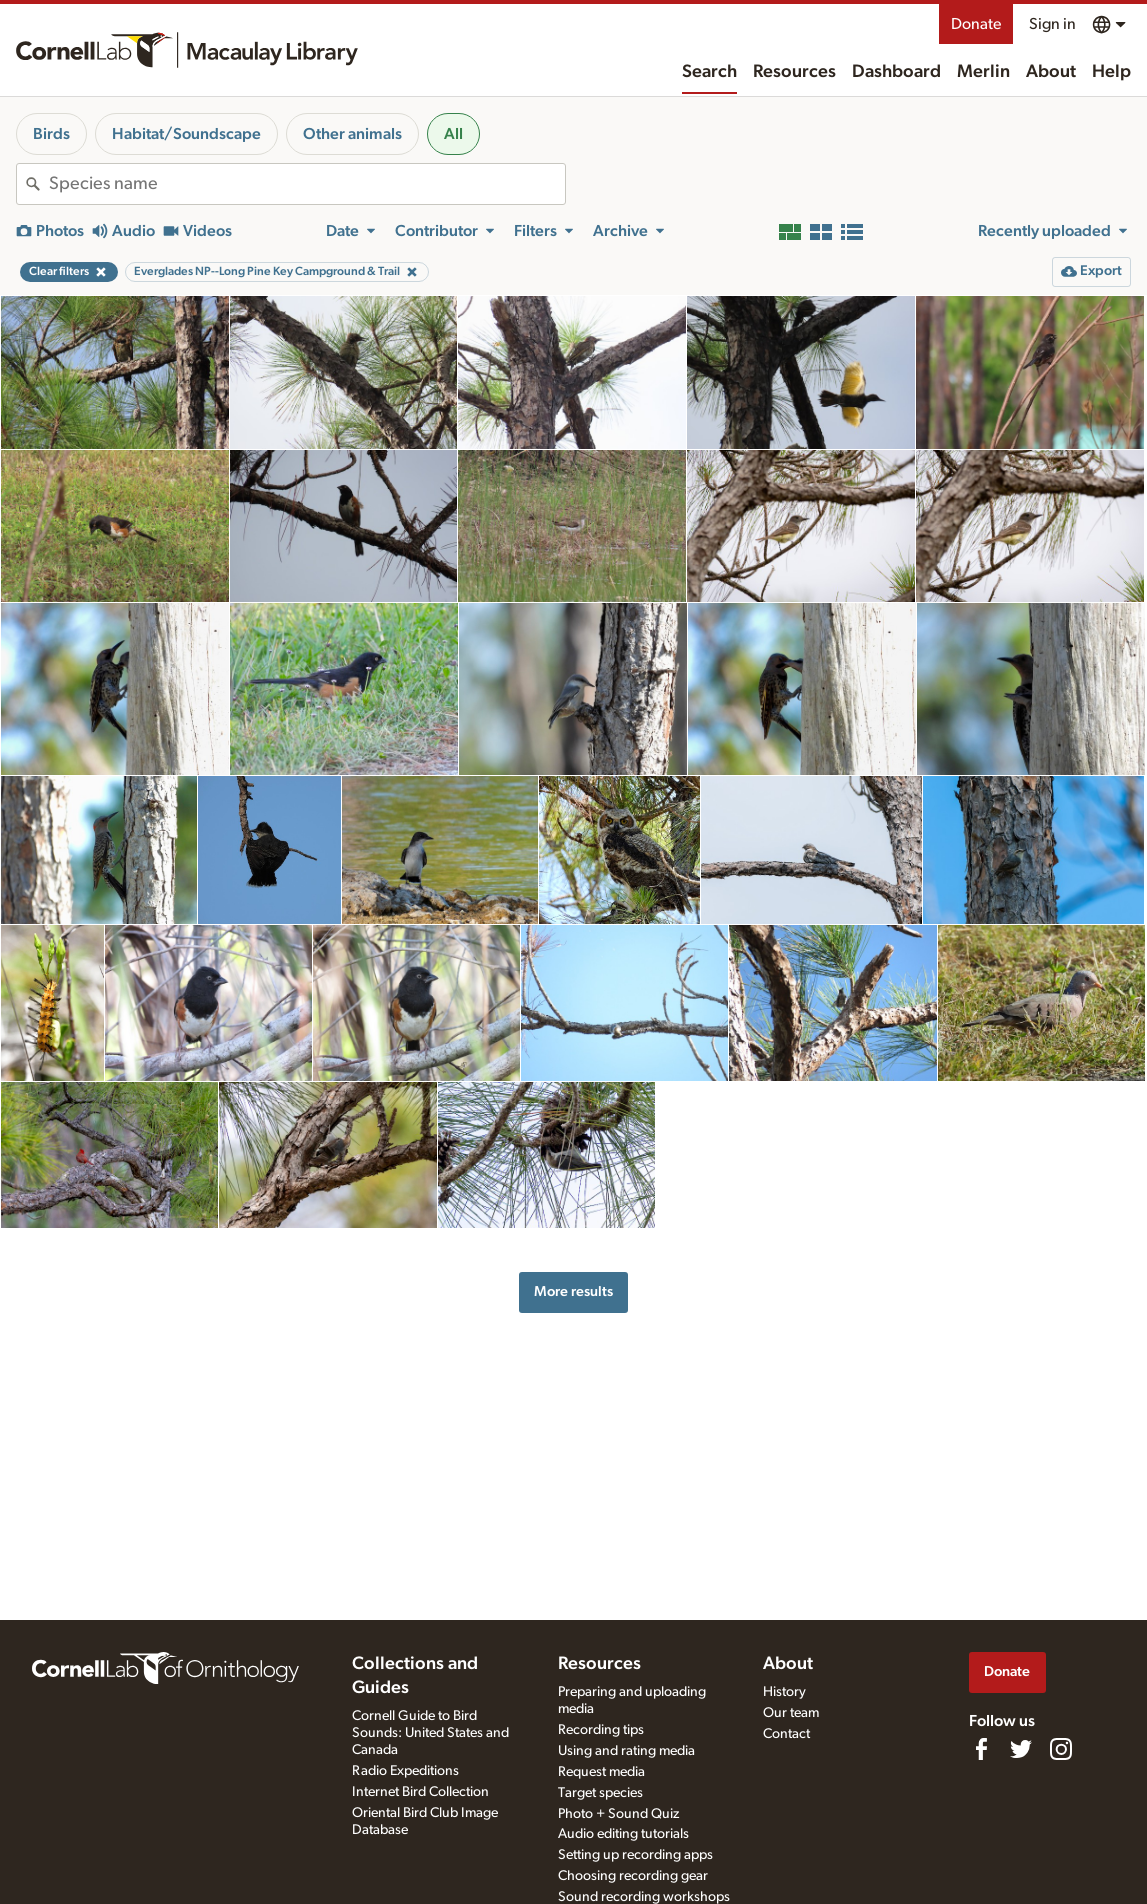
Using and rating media (626, 1751)
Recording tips (601, 1730)
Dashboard (896, 72)
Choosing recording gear (633, 1876)
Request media (601, 1772)
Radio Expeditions (405, 1771)
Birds (51, 134)
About (1051, 72)
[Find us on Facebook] (981, 1749)
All (453, 134)
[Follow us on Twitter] (1021, 1749)
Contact (786, 1734)
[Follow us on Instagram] (1061, 1749)
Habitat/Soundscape (186, 134)
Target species (600, 1793)
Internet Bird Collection (420, 1792)
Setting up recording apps (635, 1855)
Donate (976, 24)
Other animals (352, 134)
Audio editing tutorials (623, 1834)
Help (1111, 72)
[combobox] (307, 184)
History (784, 1692)
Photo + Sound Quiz (618, 1814)
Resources (794, 72)
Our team (791, 1713)
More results (573, 1291)
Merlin (983, 72)
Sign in (1052, 24)
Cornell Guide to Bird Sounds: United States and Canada (430, 1733)
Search (709, 72)
